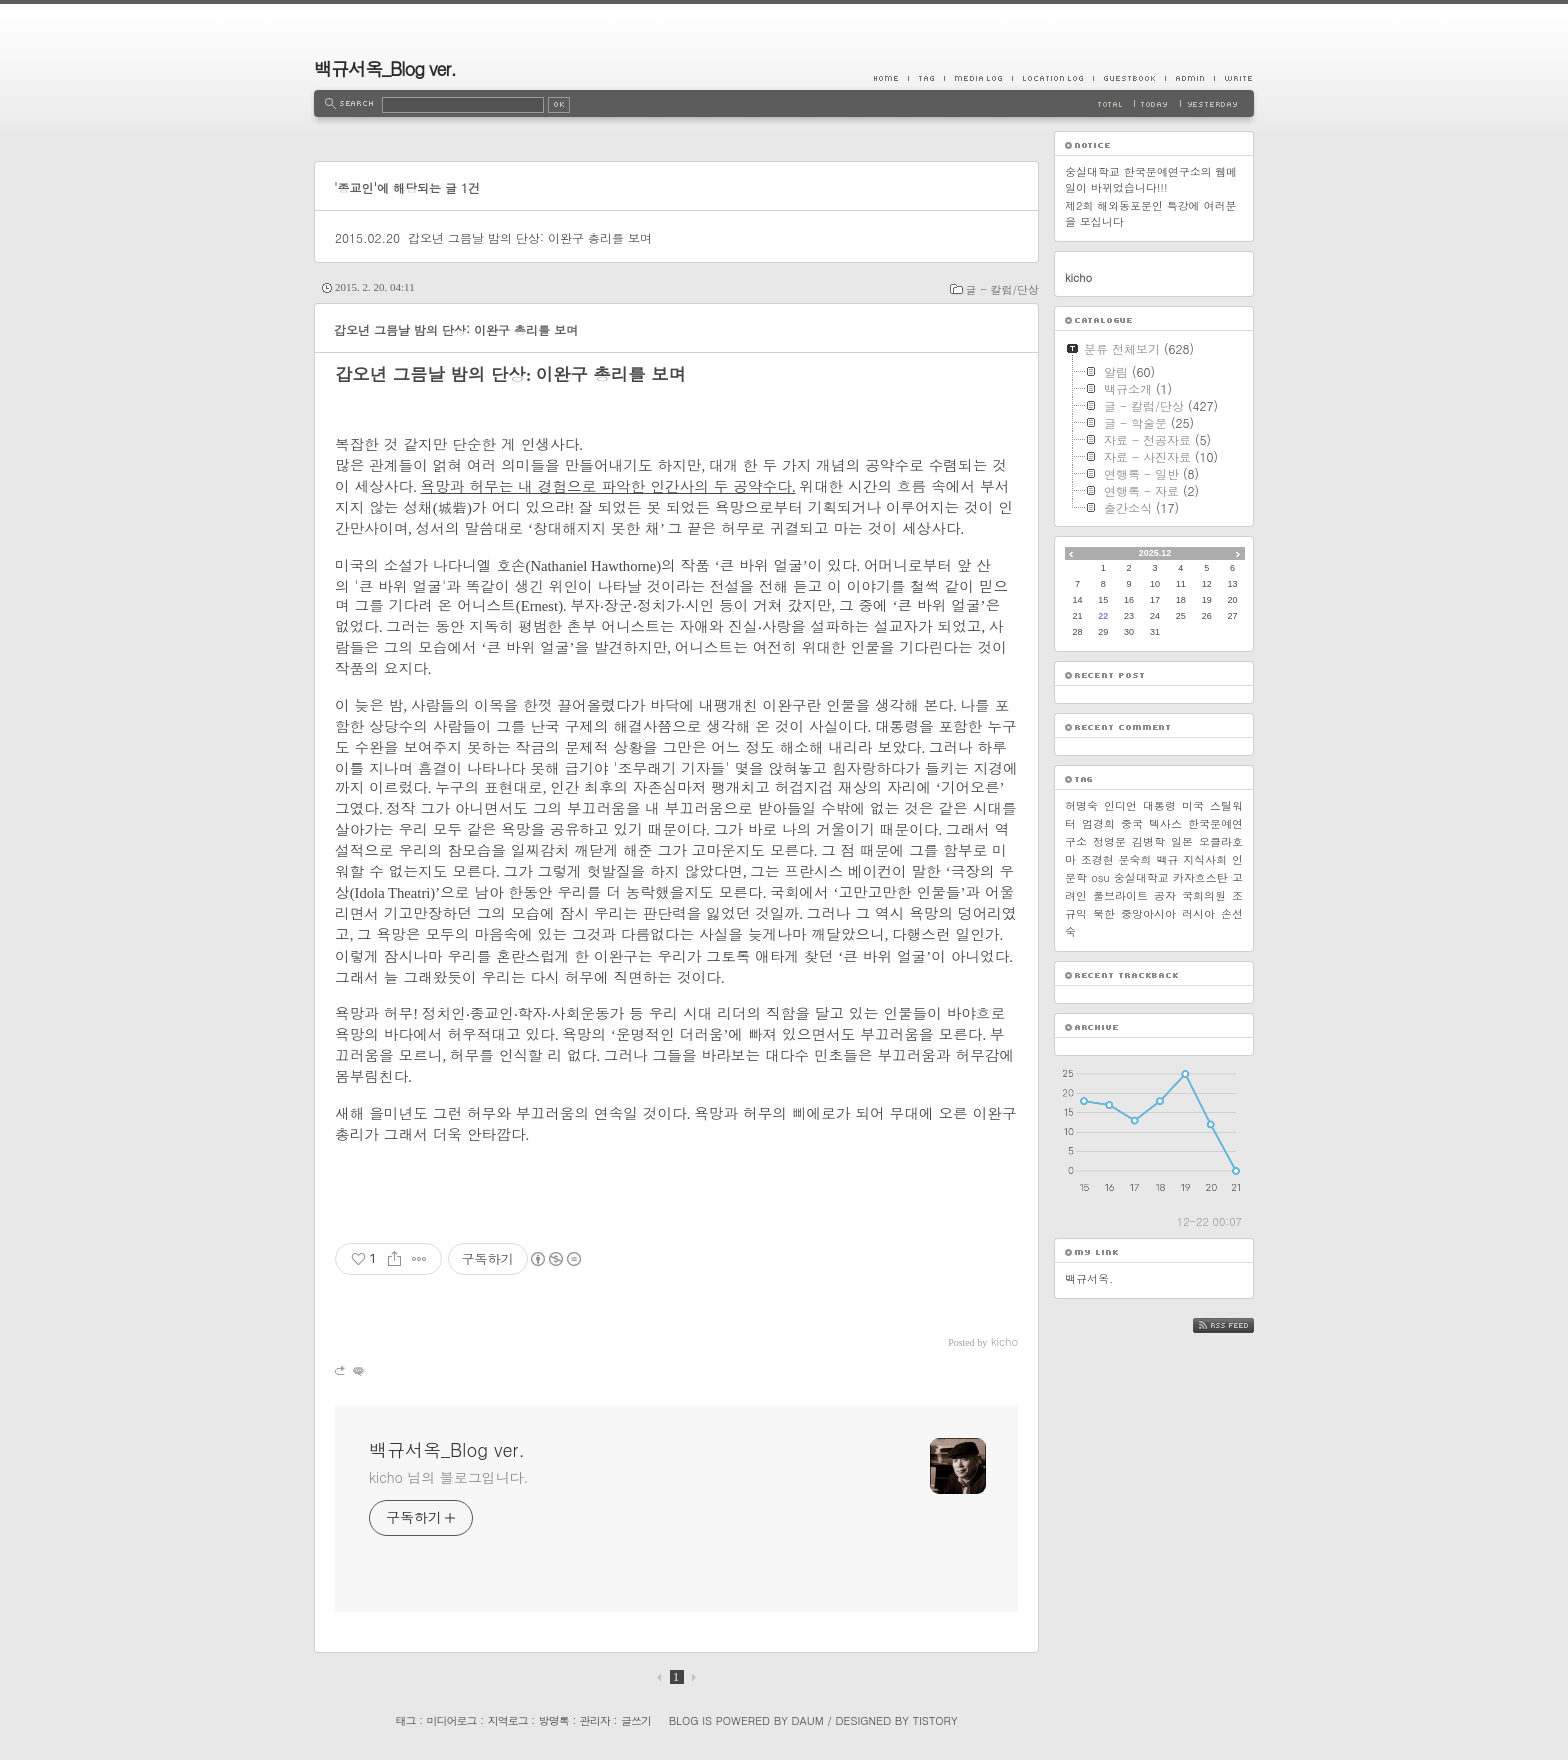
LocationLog (1052, 78)
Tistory (935, 1720)
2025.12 (1155, 553)
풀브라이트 (1120, 895)
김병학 (1148, 841)
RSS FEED (1238, 1325)
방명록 (554, 1720)
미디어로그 (452, 1720)
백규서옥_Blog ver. (385, 68)
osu (1100, 877)
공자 (1165, 895)
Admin (1189, 78)
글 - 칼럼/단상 (1002, 289)
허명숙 (1081, 805)
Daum (808, 1720)
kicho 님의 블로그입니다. (448, 1477)
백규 (1167, 859)
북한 (1104, 913)
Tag (926, 78)
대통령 (1159, 805)
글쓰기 (636, 1720)
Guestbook (1129, 78)
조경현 (1097, 859)
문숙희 (1135, 859)
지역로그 (508, 1720)
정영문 (1109, 841)
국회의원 (1204, 895)
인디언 (1120, 805)
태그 (405, 1720)
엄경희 (1098, 823)
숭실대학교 (1141, 877)
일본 (1182, 841)
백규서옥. (1089, 1278)
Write (1234, 78)
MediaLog (978, 78)
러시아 (1198, 913)
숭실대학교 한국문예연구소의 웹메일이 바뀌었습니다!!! (1151, 179)
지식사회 (1205, 859)
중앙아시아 (1148, 913)
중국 (1132, 823)
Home (891, 78)
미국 (1193, 805)
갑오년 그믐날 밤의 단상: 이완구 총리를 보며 (530, 237)
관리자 (595, 1720)
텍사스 (1165, 823)
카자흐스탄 (1200, 877)
